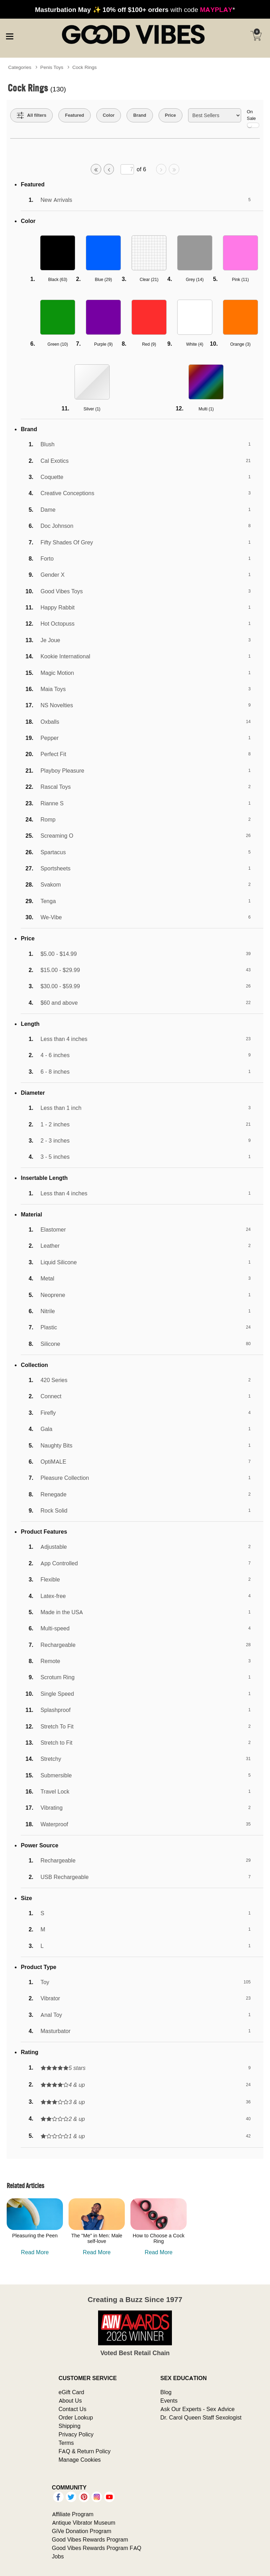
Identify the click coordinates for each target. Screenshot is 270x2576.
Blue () (103, 279)
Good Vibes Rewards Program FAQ (96, 2547)
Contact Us (72, 2408)
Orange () (240, 344)
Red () (149, 344)
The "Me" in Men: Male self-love (96, 2238)
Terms (66, 2442)
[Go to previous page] (109, 169)
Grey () (195, 279)
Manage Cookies (80, 2459)
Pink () (240, 279)
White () (195, 344)
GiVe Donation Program (81, 2531)
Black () (57, 279)
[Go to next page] (161, 169)
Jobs (58, 2556)
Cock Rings (84, 67)
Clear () (149, 279)
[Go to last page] (174, 169)
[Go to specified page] (127, 169)
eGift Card (71, 2392)
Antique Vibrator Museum (84, 2522)
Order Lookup (76, 2417)
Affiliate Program (73, 2514)
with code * (135, 9)
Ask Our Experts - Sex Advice (197, 2408)
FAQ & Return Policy (85, 2451)
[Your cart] (256, 35)
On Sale (253, 118)
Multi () (206, 408)
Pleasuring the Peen (35, 2235)
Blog (166, 2392)
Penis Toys (52, 67)
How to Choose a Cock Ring (159, 2238)
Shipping (70, 2425)
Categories (19, 67)
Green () (57, 344)
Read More (35, 2252)
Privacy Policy (76, 2434)
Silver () (92, 408)
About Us (70, 2400)
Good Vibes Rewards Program (90, 2539)
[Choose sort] (214, 115)
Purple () (103, 344)
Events (169, 2400)
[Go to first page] (96, 169)
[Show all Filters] (31, 115)
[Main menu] (9, 35)
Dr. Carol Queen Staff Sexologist (201, 2417)
